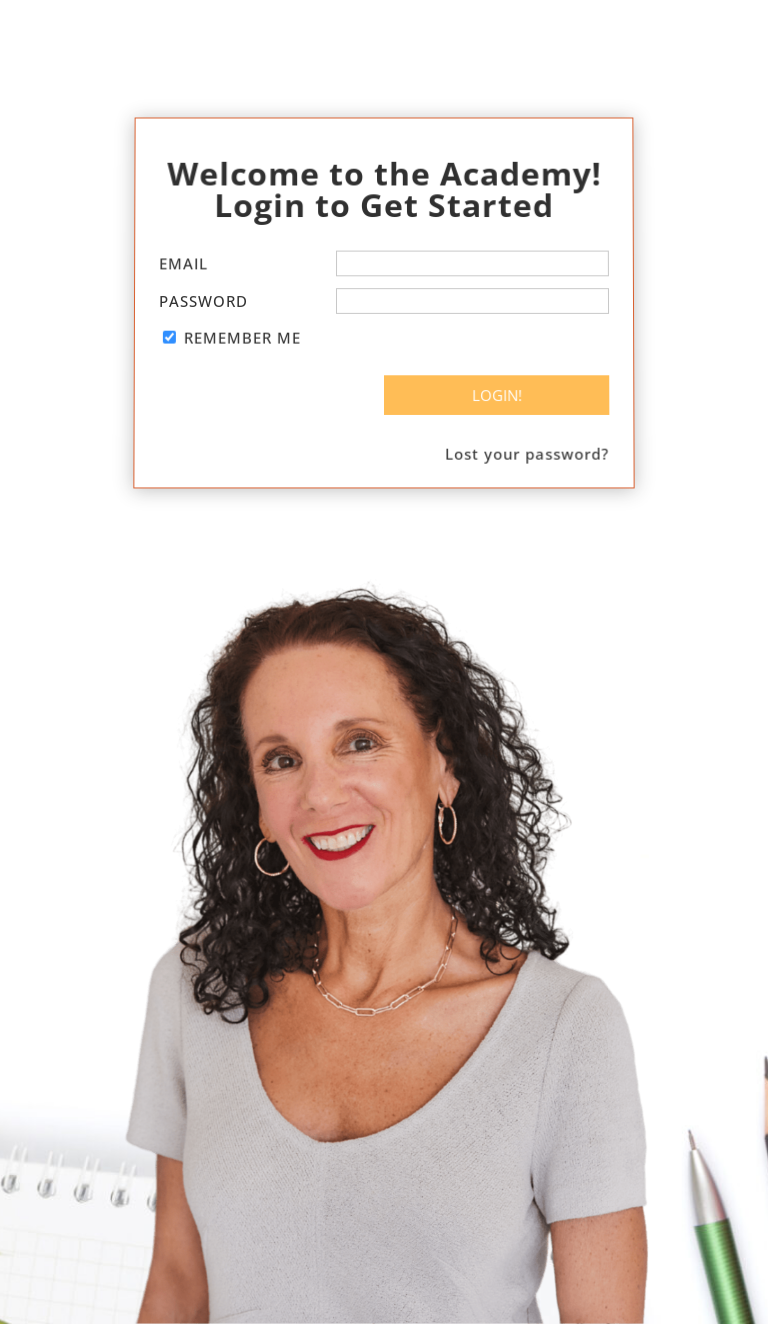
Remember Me (242, 335)
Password (203, 301)
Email (184, 266)
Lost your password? (529, 445)
